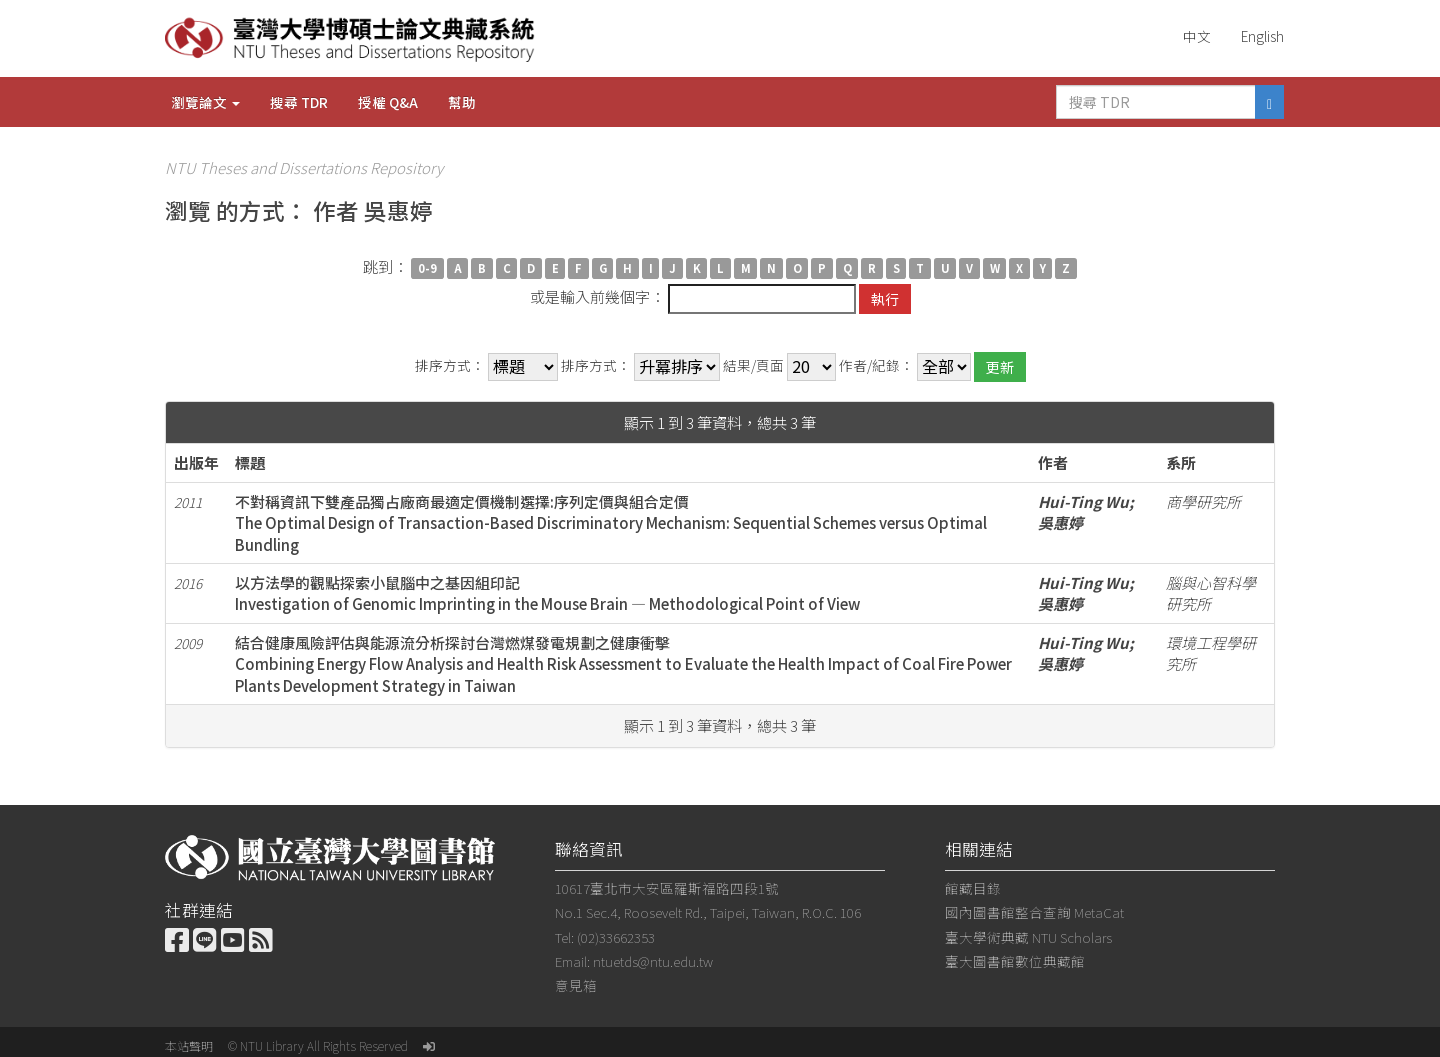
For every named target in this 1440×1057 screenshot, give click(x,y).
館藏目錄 (973, 888)
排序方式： (450, 365)
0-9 (427, 268)
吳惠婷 (1060, 522)
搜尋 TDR (299, 102)
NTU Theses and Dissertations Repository (304, 167)
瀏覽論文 (205, 102)
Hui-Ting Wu (1083, 501)
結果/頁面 (753, 365)
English (1262, 36)
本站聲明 (189, 1045)
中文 (1197, 36)
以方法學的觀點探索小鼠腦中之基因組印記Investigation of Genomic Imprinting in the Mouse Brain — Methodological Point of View (547, 593)
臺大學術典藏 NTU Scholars (1028, 937)
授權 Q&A (388, 102)
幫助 (462, 102)
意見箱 (576, 985)
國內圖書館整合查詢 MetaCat (1034, 912)
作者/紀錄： (876, 365)
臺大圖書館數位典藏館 (1015, 961)
